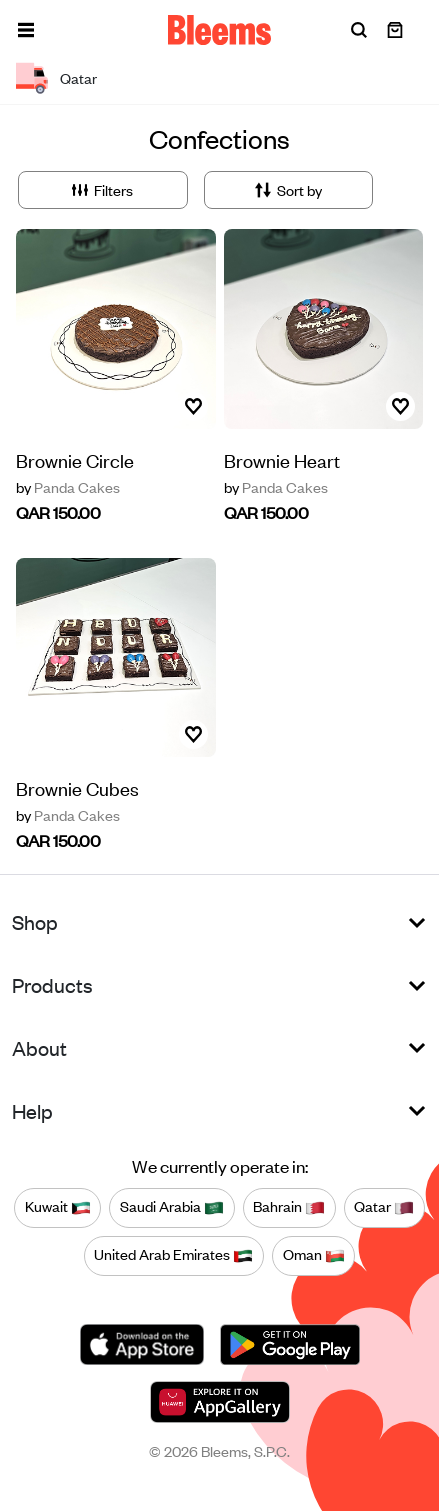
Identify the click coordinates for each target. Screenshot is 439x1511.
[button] (26, 30)
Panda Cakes (68, 487)
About (39, 1047)
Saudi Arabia (172, 1207)
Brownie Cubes (77, 787)
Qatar (384, 1207)
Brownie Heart (282, 459)
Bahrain (289, 1207)
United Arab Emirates (173, 1255)
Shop (35, 921)
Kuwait (58, 1207)
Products (52, 984)
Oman (314, 1255)
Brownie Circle (75, 459)
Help (32, 1110)
